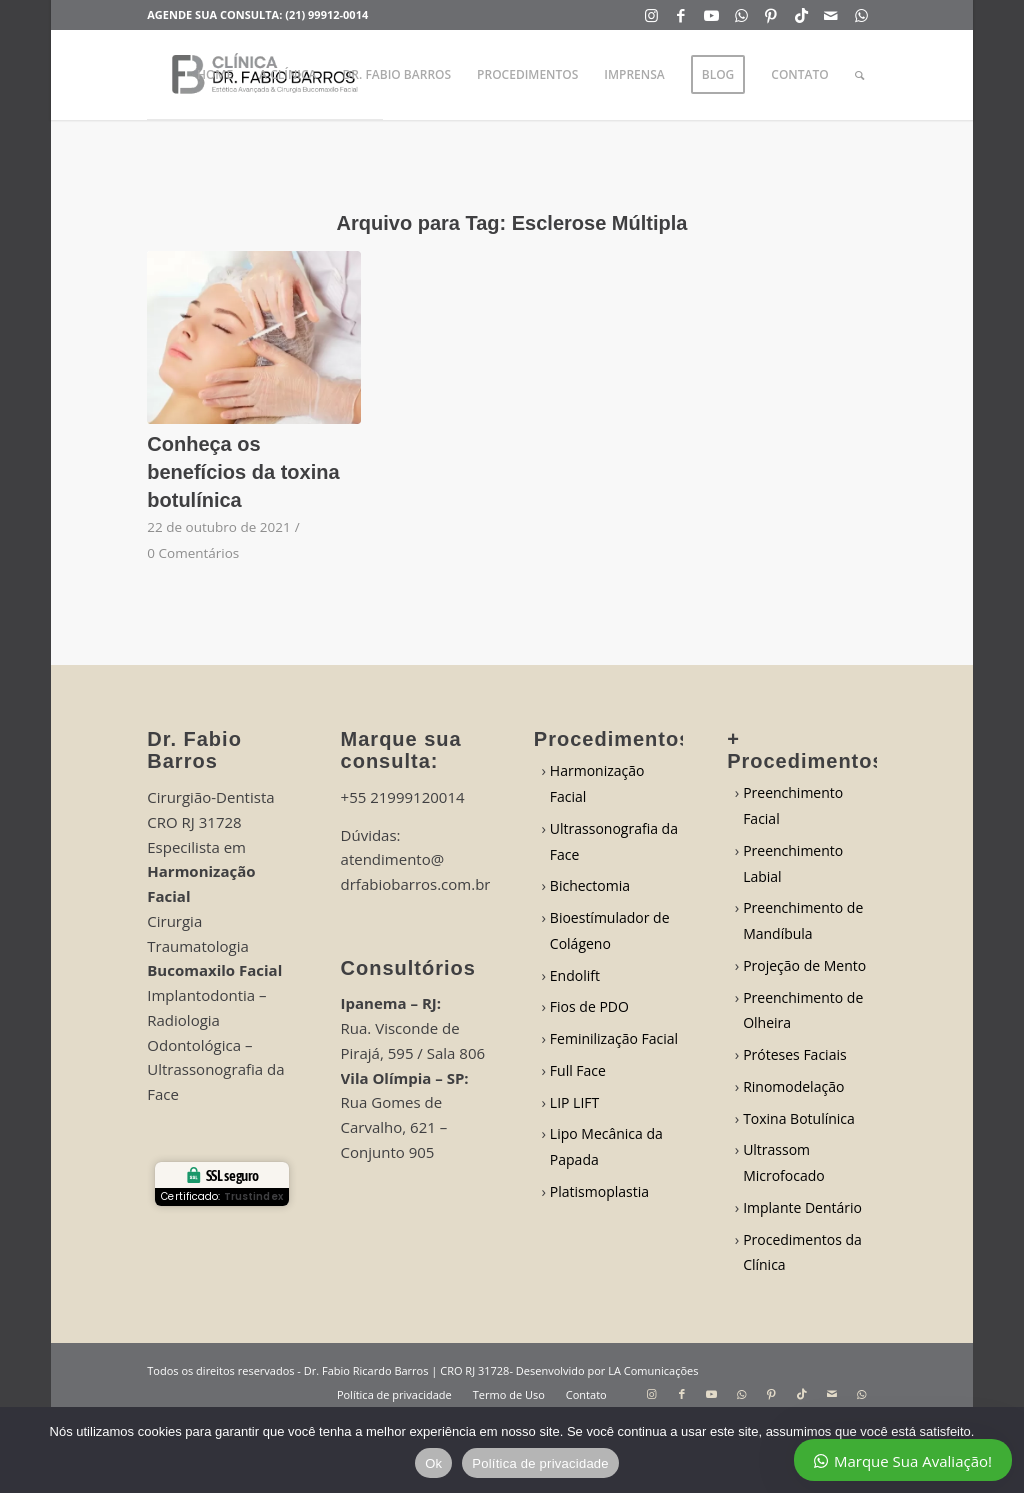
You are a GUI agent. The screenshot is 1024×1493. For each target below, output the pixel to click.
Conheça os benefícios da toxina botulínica (243, 472)
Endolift (575, 975)
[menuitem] (215, 75)
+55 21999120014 (403, 797)
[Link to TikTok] (801, 15)
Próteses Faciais (795, 1054)
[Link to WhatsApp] (741, 15)
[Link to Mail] (831, 15)
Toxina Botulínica (799, 1118)
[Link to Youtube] (711, 15)
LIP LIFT (574, 1102)
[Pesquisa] (859, 75)
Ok (433, 1463)
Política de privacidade (540, 1463)
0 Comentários (193, 553)
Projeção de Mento (804, 965)
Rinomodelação (793, 1086)
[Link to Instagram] (651, 15)
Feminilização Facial (614, 1038)
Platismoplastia (599, 1191)
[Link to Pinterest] (771, 15)
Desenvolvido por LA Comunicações (607, 1370)
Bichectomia (590, 885)
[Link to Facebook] (681, 15)
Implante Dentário (802, 1207)
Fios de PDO (589, 1006)
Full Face (578, 1070)
